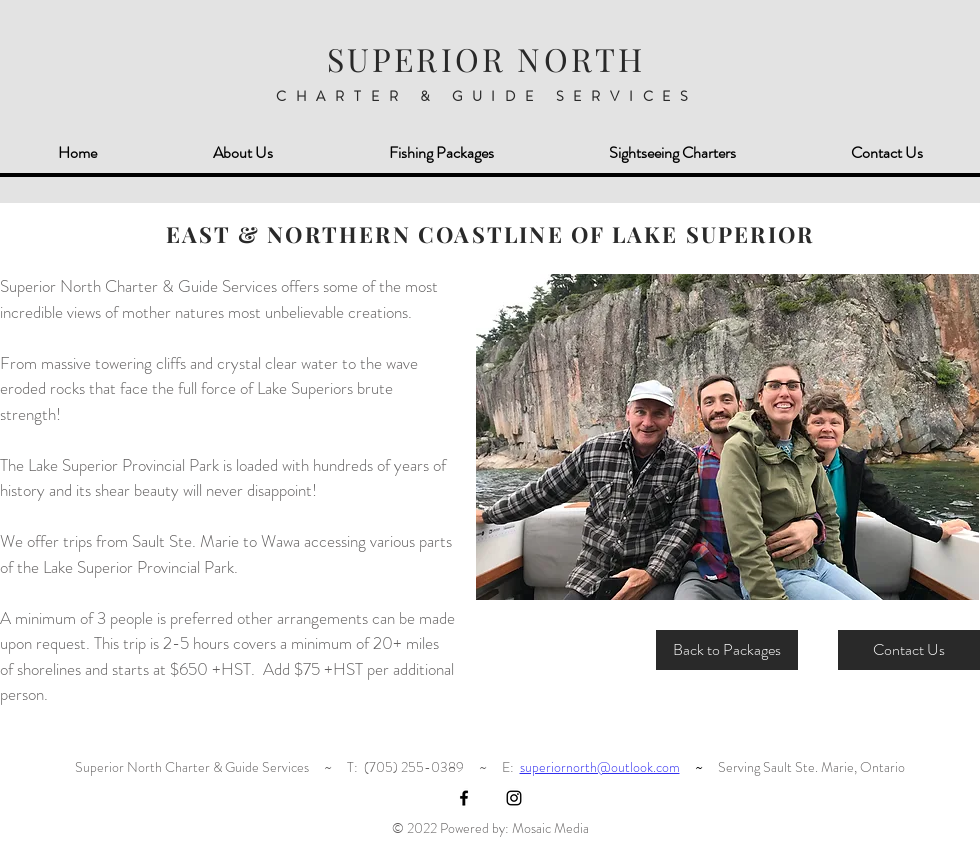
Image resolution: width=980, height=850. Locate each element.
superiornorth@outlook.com (600, 767)
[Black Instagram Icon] (514, 798)
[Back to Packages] (727, 650)
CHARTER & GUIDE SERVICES (487, 96)
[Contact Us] (909, 650)
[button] (727, 437)
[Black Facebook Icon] (464, 798)
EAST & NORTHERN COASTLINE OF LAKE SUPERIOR (490, 234)
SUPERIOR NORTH (486, 58)
